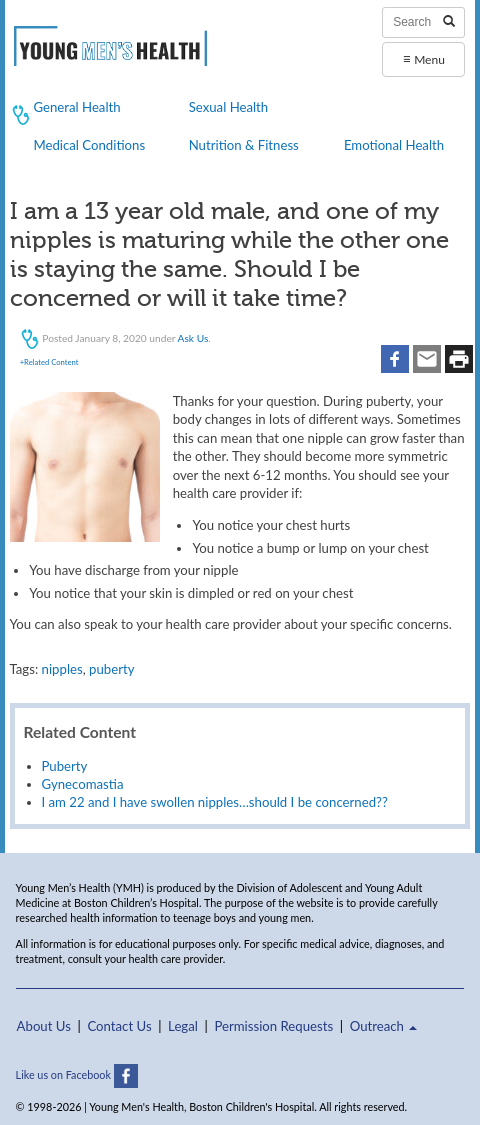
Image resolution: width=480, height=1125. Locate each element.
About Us (44, 1026)
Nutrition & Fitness (244, 145)
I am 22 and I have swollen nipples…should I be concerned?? (215, 802)
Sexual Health (229, 107)
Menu (424, 58)
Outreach (384, 1026)
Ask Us (193, 338)
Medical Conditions (89, 145)
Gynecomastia (83, 784)
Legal (183, 1026)
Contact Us (119, 1026)
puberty (111, 669)
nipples (62, 669)
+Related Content (49, 362)
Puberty (65, 766)
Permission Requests (273, 1026)
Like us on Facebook (77, 1074)
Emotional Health (394, 145)
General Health (76, 107)
